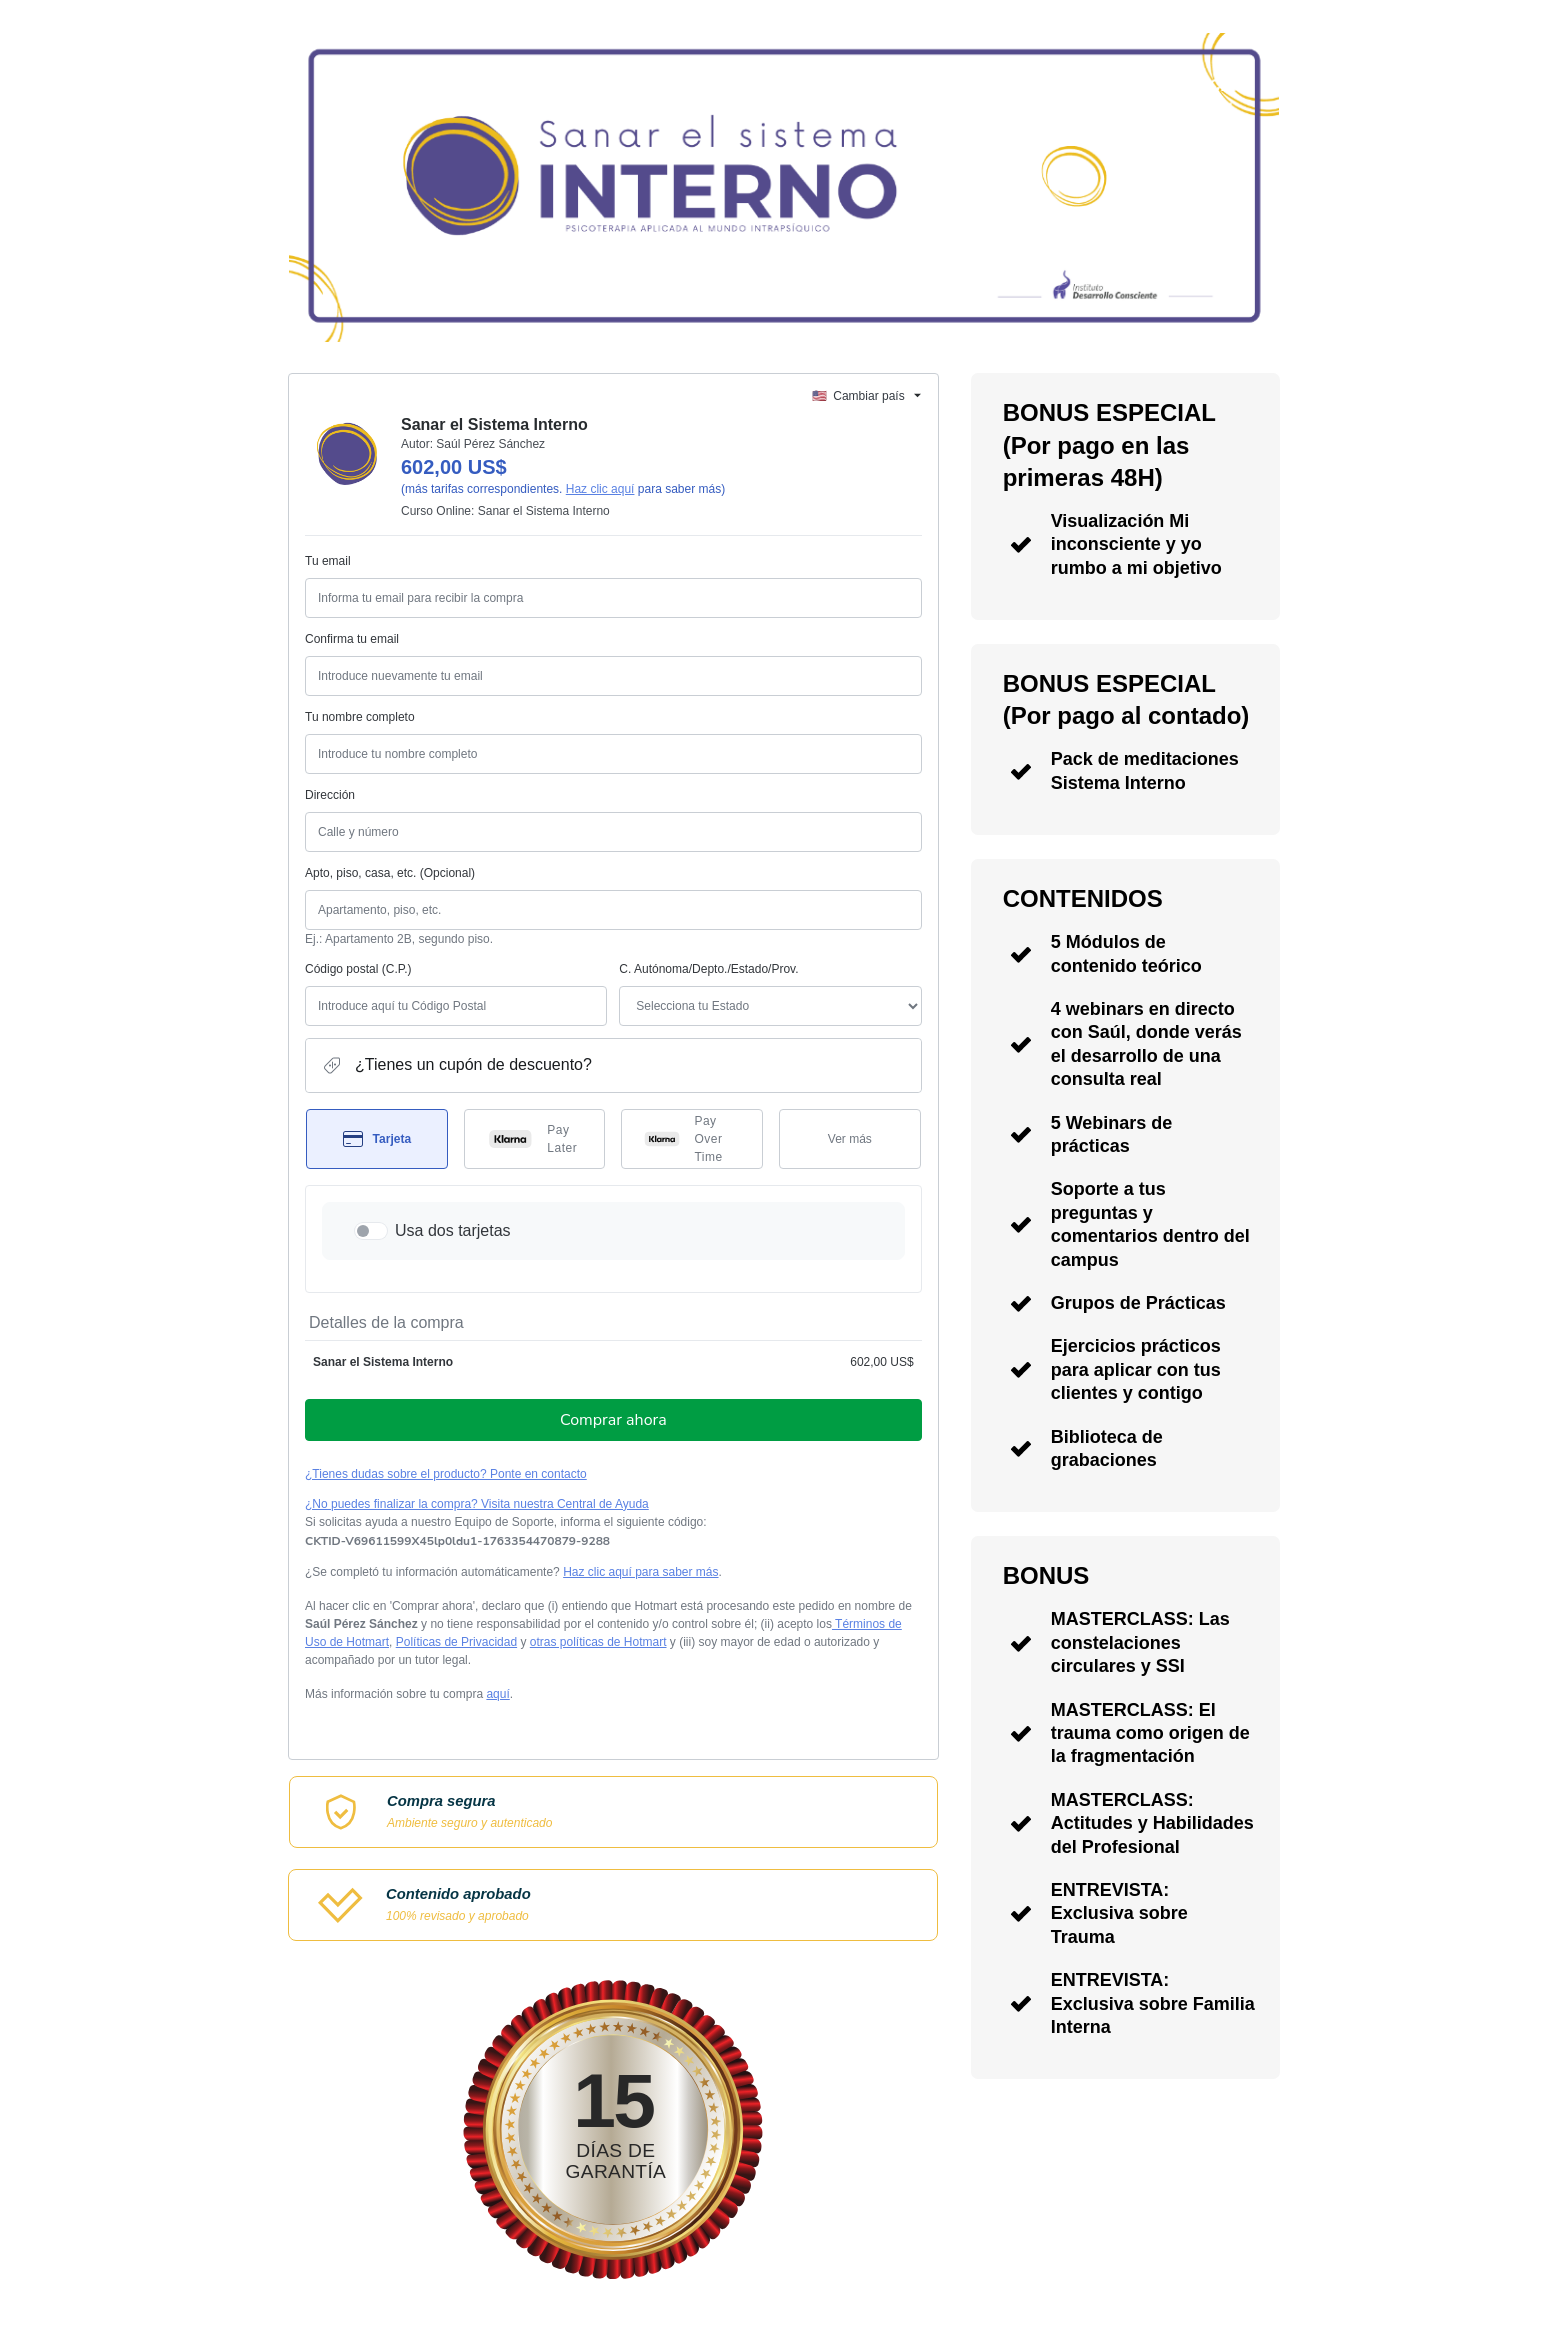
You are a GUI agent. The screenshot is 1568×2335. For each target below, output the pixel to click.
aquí (497, 1694)
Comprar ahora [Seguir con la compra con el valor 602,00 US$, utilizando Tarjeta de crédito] (613, 1420)
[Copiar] (457, 1541)
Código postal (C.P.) (358, 969)
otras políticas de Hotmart (598, 1642)
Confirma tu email (352, 639)
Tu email (328, 561)
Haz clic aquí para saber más (640, 1572)
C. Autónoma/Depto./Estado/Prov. (708, 969)
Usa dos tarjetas (453, 1230)
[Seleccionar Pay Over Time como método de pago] (692, 1139)
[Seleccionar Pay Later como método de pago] (535, 1139)
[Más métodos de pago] (850, 1139)
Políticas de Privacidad (456, 1642)
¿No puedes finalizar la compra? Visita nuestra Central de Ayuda (477, 1504)
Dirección (330, 795)
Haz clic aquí (600, 489)
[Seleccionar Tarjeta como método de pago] (377, 1139)
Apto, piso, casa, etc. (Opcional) (390, 873)
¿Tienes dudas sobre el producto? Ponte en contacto (446, 1474)
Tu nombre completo (360, 717)
